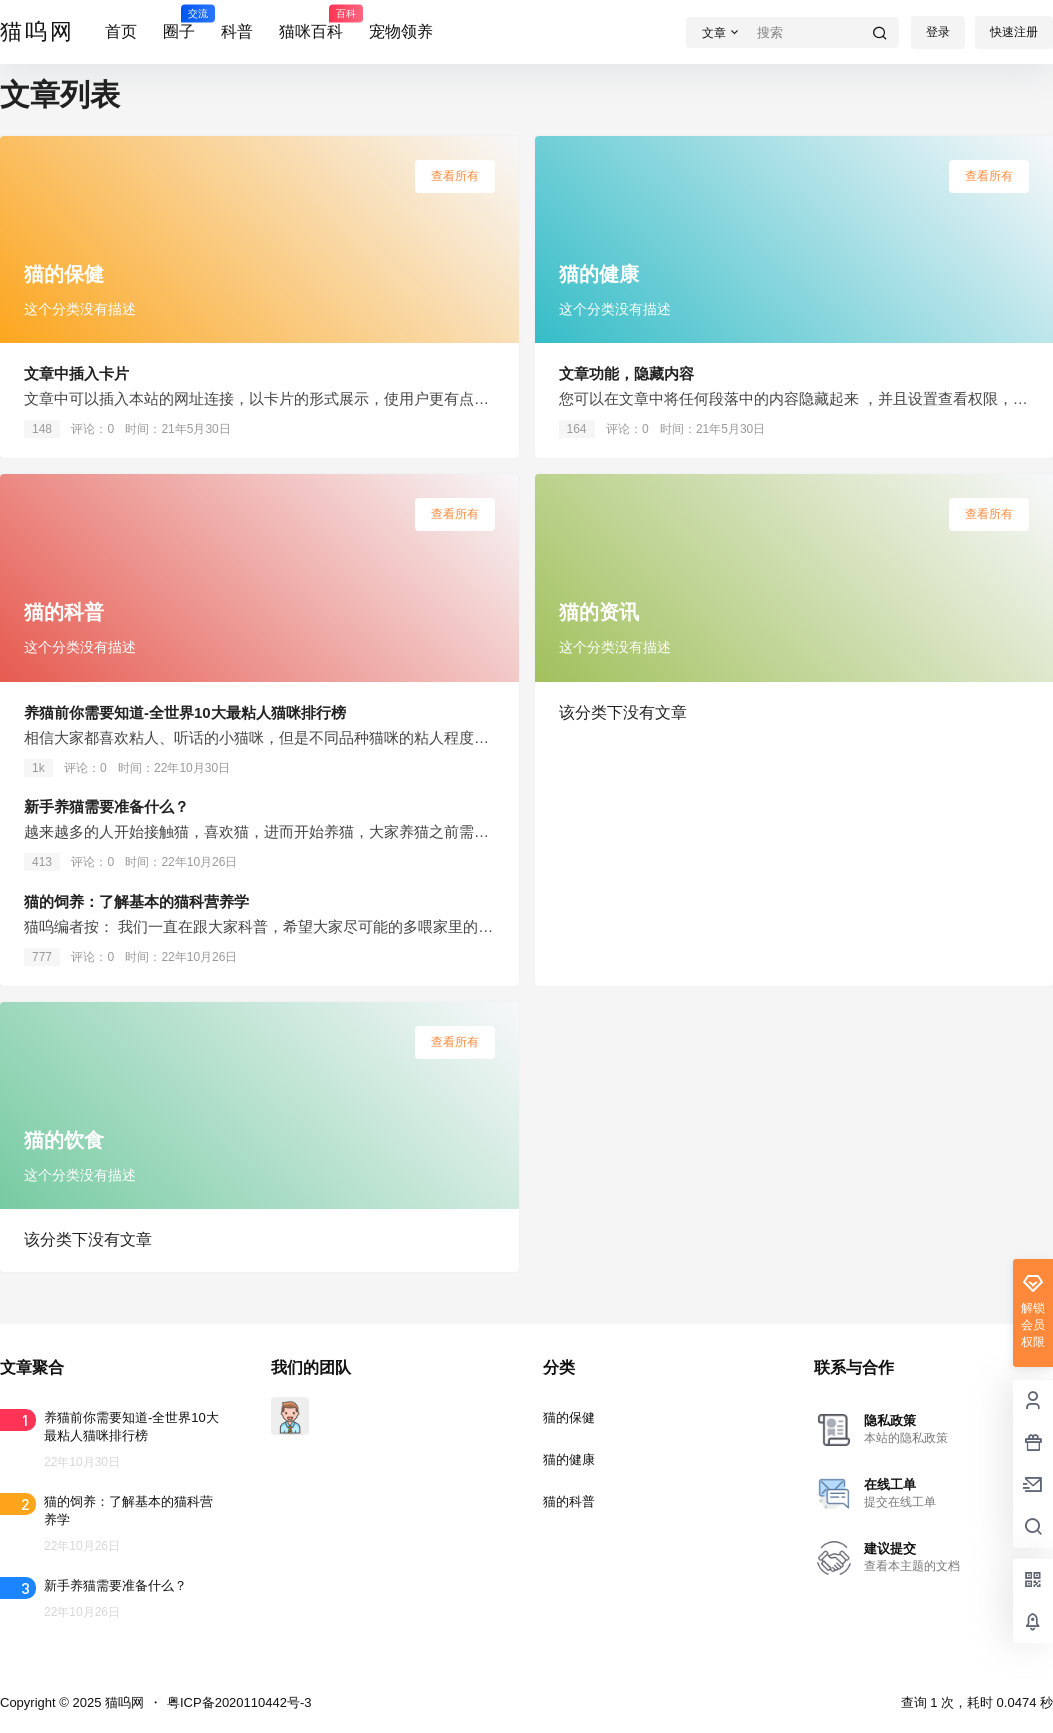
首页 (121, 31)
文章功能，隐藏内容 (626, 373)
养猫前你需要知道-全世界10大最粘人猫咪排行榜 (185, 712)
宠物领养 (401, 31)
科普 (237, 31)
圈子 (179, 23)
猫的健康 (569, 1459)
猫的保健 (569, 1417)
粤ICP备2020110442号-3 (239, 1702)
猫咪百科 (311, 23)
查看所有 (455, 176)
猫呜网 (122, 1702)
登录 (938, 32)
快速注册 (1014, 32)
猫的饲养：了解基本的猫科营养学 (136, 901)
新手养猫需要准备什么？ (106, 806)
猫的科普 (569, 1501)
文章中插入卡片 (76, 373)
